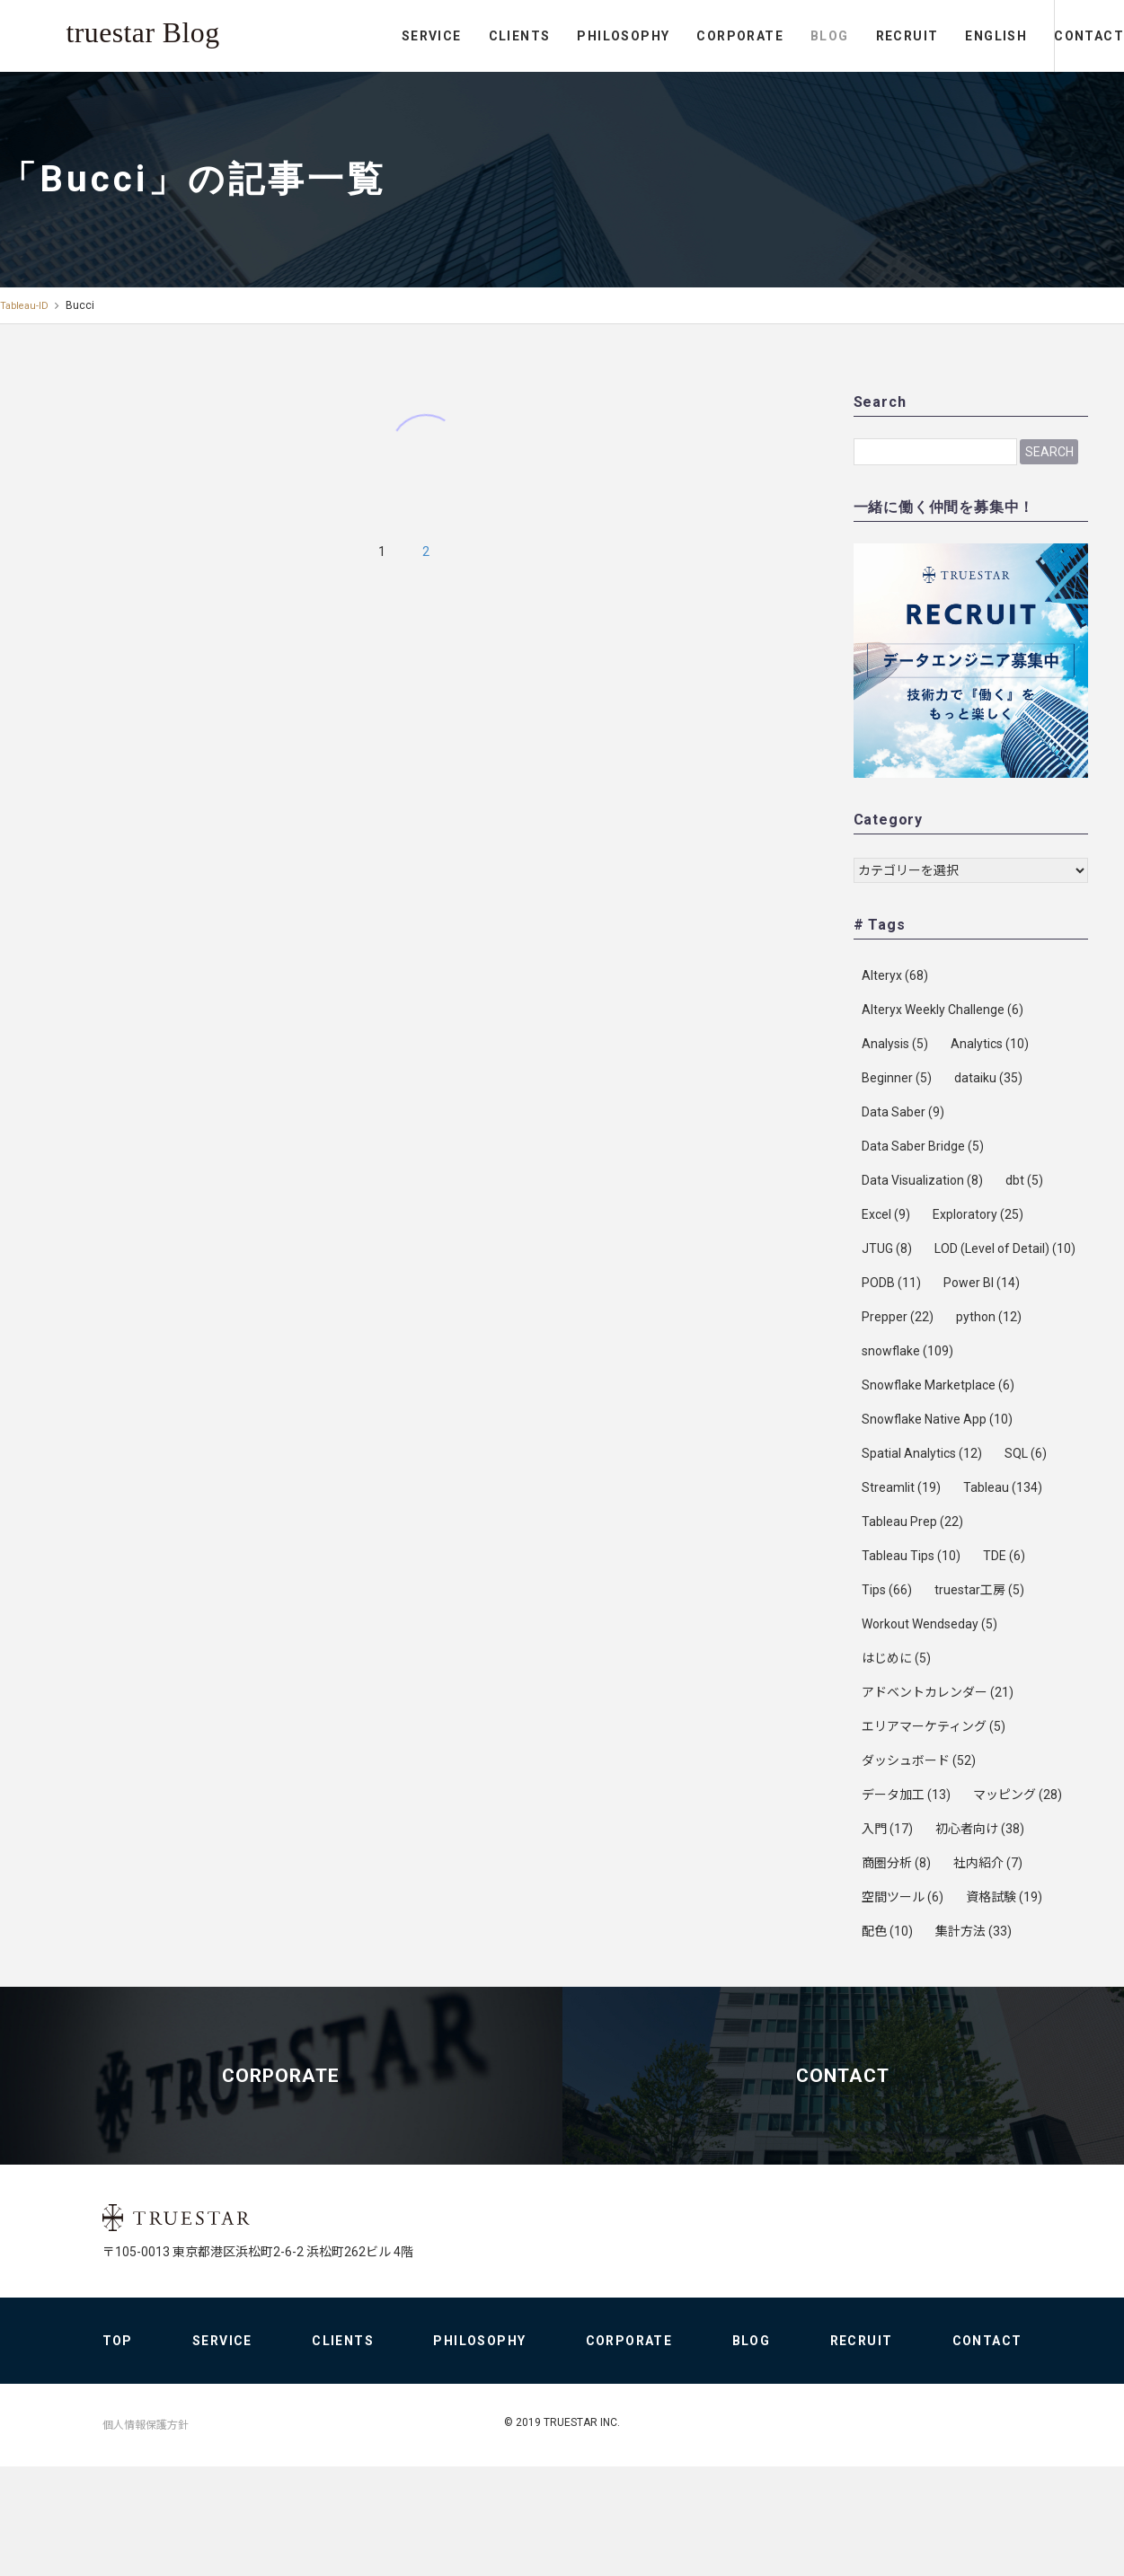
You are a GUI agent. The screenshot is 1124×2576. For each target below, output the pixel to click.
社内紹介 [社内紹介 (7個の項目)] (987, 1863)
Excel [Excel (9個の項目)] (886, 1214)
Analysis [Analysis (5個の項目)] (895, 1044)
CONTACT (1052, 36)
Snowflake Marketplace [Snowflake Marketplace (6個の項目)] (938, 1385)
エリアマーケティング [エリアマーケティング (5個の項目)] (933, 1726)
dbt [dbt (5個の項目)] (1024, 1180)
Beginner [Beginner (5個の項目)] (897, 1078)
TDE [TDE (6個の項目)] (1004, 1555)
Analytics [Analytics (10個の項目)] (990, 1044)
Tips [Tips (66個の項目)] (887, 1590)
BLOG (756, 36)
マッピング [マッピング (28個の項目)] (1017, 1794)
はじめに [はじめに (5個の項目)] (896, 1658)
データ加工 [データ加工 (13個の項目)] (906, 1794)
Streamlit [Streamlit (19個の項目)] (901, 1487)
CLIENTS (445, 36)
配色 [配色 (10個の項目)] (887, 1931)
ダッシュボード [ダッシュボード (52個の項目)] (919, 1760)
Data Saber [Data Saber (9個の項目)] (903, 1112)
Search (1049, 452)
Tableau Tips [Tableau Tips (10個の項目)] (911, 1555)
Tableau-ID (25, 305)
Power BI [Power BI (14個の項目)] (981, 1282)
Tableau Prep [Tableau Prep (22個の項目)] (912, 1521)
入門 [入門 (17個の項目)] (887, 1829)
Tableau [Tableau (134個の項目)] (1002, 1487)
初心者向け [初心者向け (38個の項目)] (979, 1829)
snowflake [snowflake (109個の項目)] (907, 1351)
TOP (117, 2450)
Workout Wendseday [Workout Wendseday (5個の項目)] (929, 1624)
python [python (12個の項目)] (989, 1317)
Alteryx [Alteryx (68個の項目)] (895, 975)
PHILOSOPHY (549, 36)
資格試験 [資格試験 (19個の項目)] (1004, 1897)
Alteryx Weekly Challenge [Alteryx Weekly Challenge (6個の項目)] (942, 1009)
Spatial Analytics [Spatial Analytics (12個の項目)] (922, 1453)
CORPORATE (666, 36)
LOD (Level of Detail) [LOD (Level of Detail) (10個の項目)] (1004, 1248)
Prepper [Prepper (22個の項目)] (898, 1317)
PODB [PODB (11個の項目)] (891, 1282)
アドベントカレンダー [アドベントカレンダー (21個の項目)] (937, 1692)
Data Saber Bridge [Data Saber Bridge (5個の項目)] (923, 1146)
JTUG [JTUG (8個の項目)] (887, 1248)
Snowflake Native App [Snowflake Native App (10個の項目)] (937, 1419)
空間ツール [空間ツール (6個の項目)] (902, 1897)
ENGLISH (922, 36)
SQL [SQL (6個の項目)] (1026, 1453)
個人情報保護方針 (145, 2534)
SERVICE (358, 36)
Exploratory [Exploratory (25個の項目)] (978, 1214)
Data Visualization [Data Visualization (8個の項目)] (922, 1180)
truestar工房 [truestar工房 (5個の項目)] (979, 1590)
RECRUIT (832, 36)
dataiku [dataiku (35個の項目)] (988, 1078)
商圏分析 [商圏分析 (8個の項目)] (896, 1863)
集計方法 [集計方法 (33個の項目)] (973, 1931)
